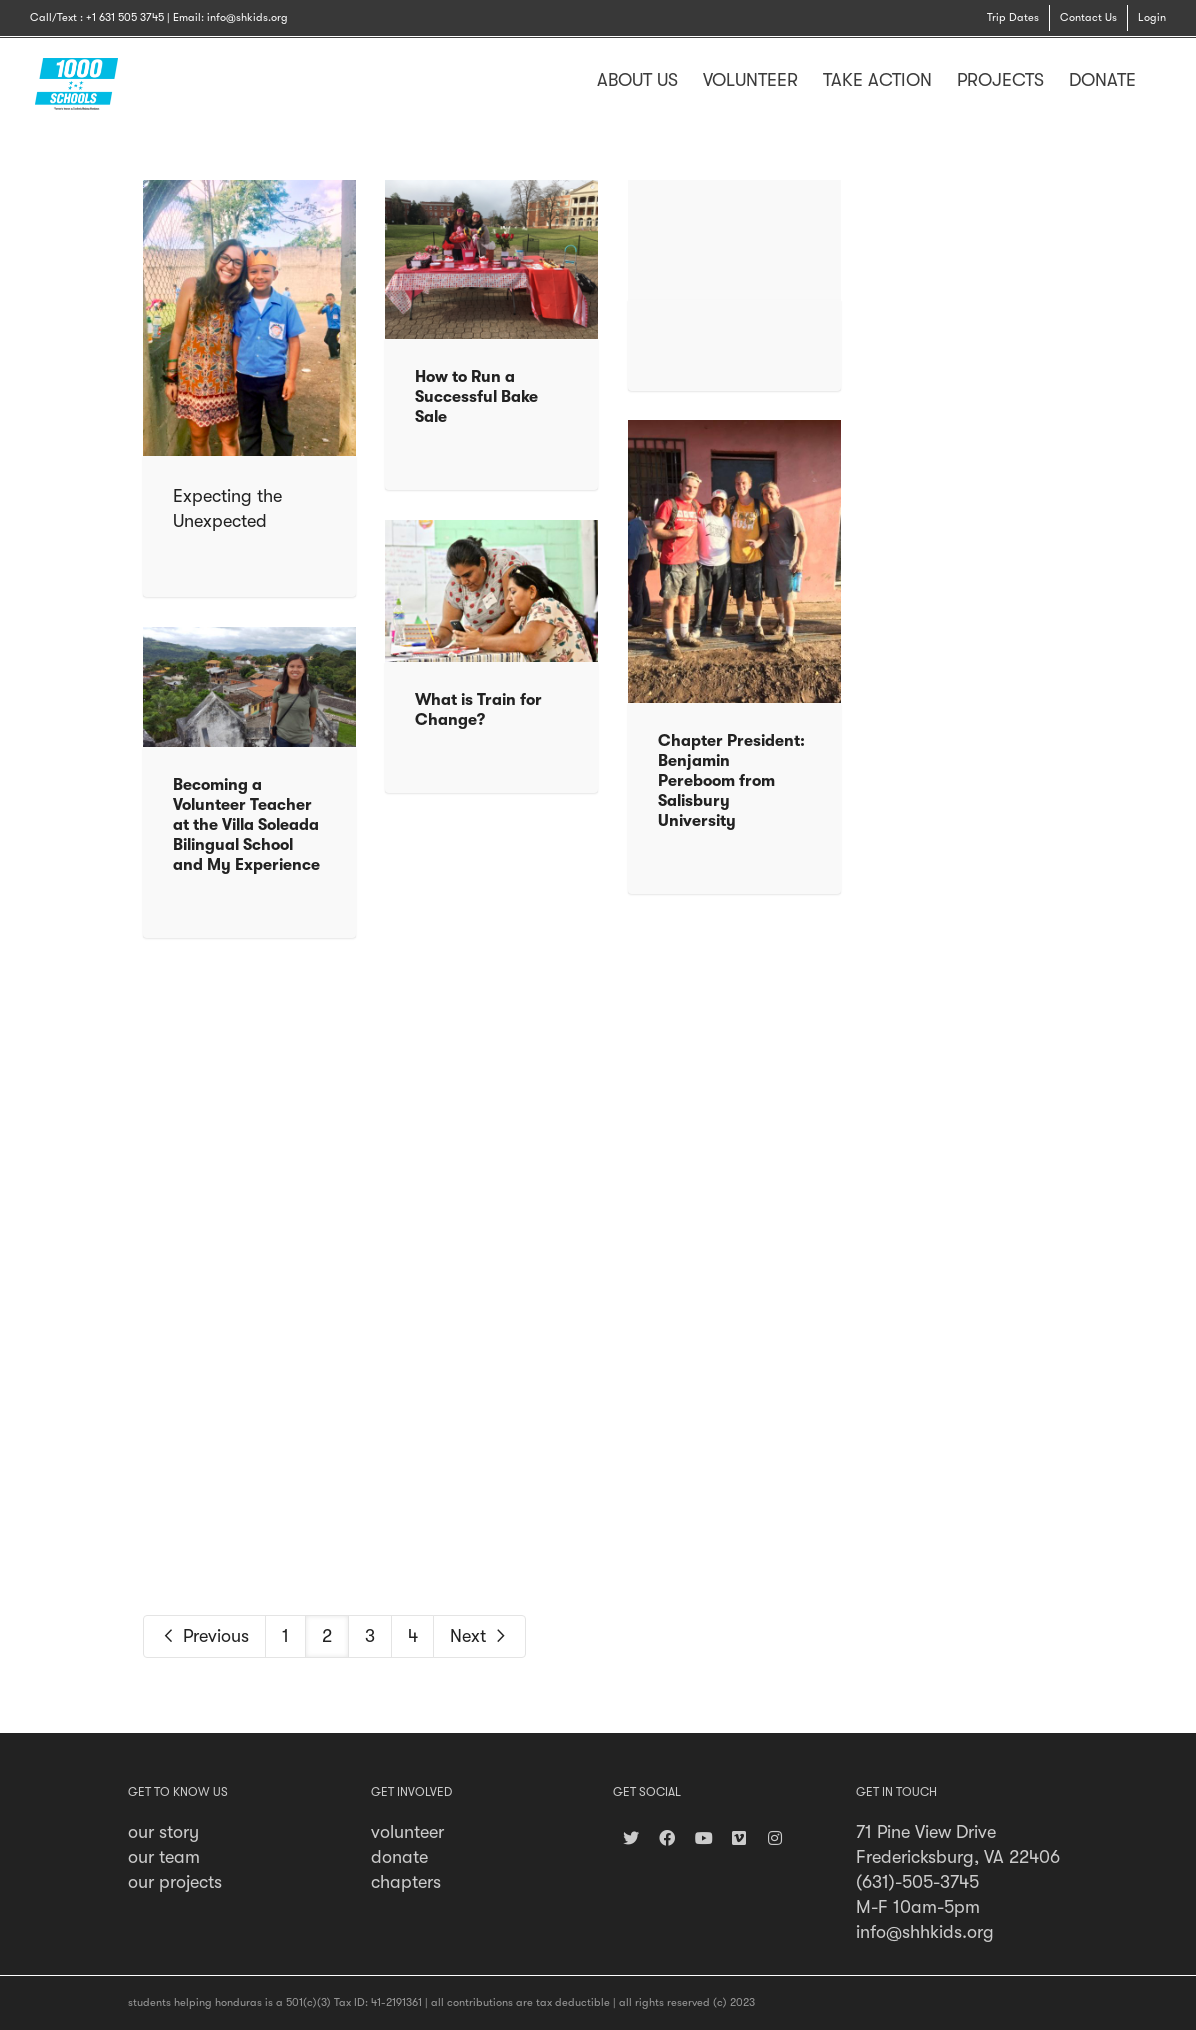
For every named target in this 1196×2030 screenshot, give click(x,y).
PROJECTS (1000, 80)
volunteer (407, 1832)
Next (479, 1636)
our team (164, 1857)
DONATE (1102, 80)
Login (1152, 17)
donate (399, 1857)
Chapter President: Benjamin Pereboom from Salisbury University (731, 781)
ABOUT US (637, 80)
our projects (175, 1882)
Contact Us (1088, 17)
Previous (204, 1636)
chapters (406, 1882)
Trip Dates (1013, 17)
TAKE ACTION (877, 80)
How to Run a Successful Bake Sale (476, 397)
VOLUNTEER (750, 80)
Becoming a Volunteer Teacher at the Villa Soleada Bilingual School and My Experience (246, 825)
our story (163, 1832)
